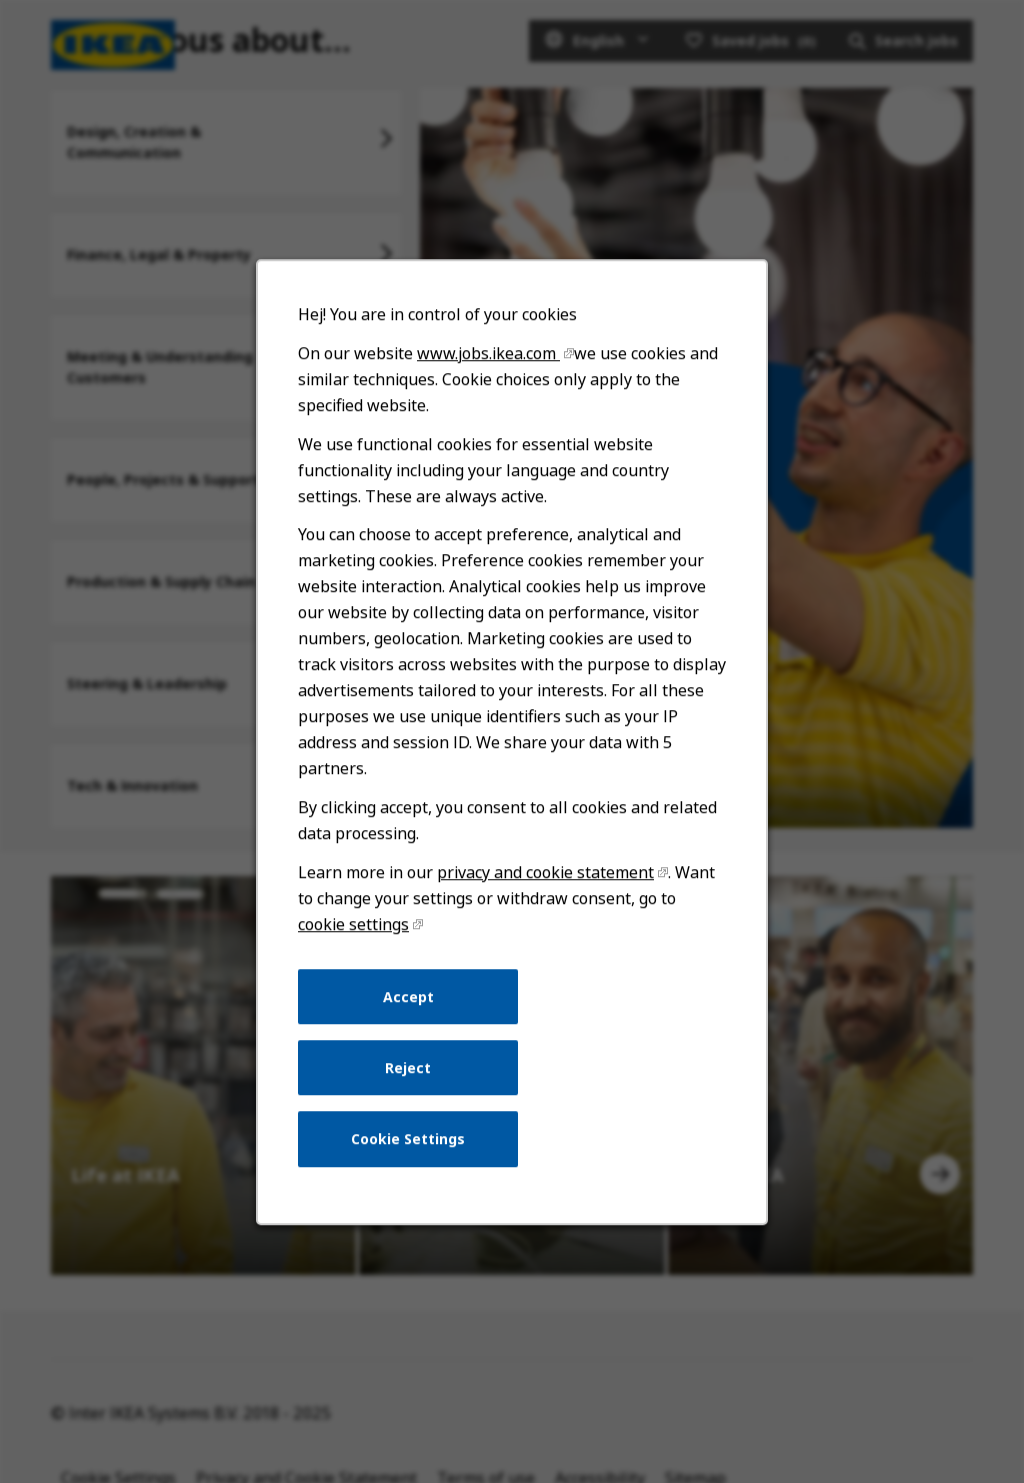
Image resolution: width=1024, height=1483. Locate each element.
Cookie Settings (412, 1162)
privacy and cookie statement (544, 907)
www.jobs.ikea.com (489, 409)
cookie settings (360, 956)
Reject (412, 1094)
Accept (412, 1026)
